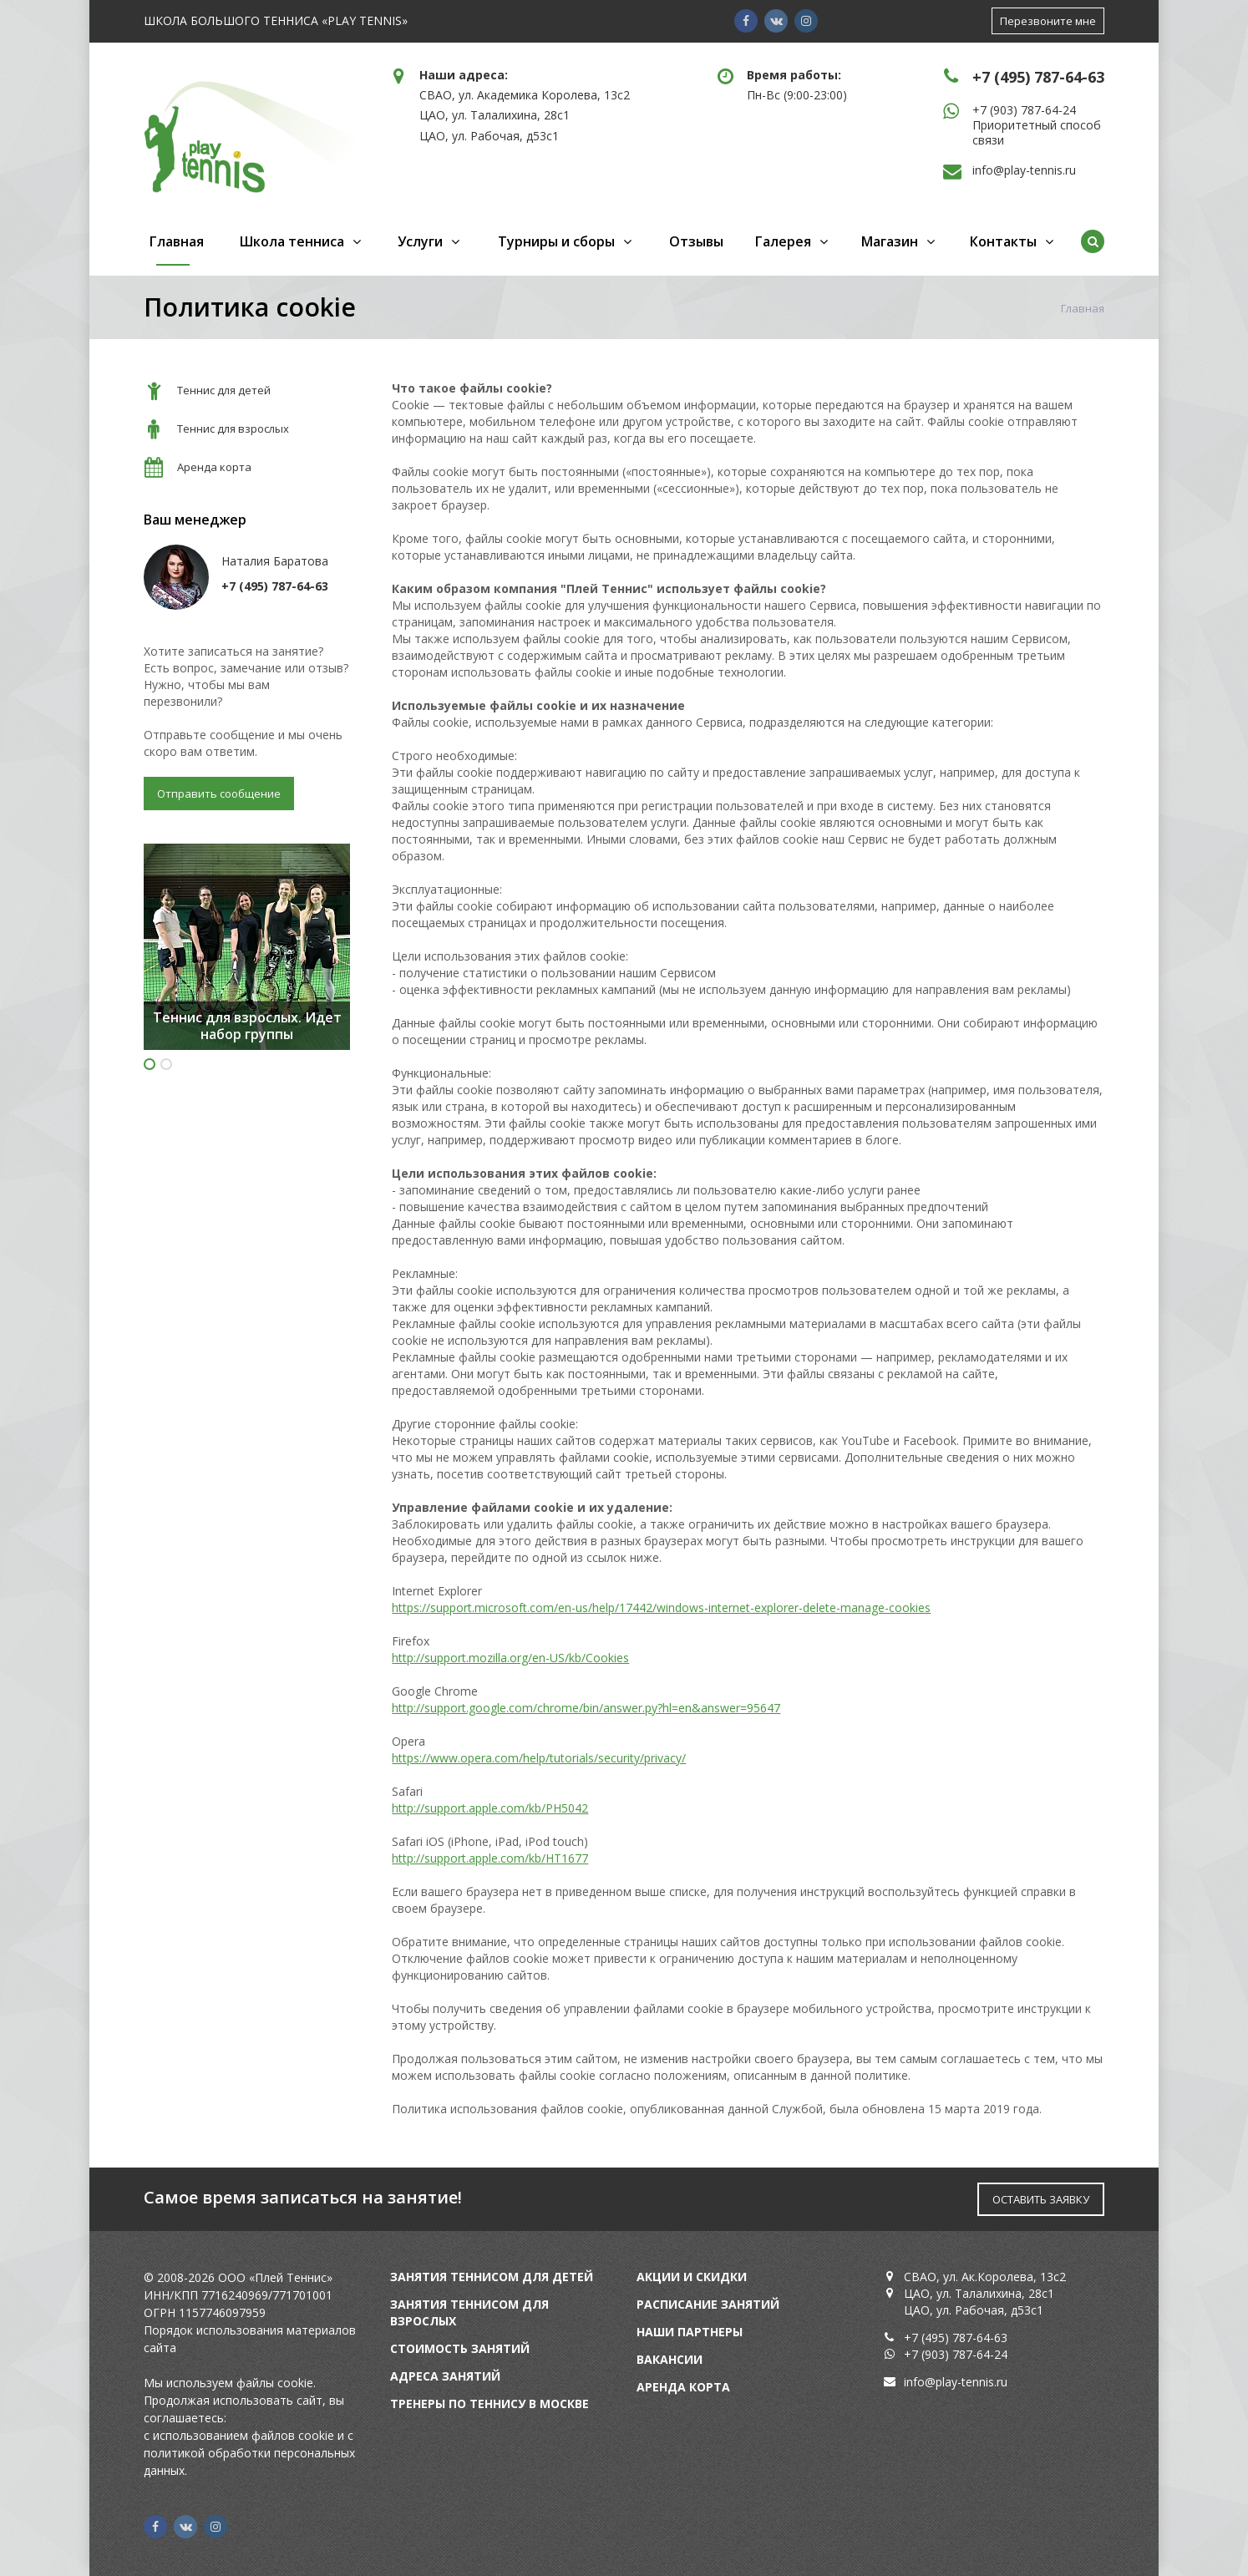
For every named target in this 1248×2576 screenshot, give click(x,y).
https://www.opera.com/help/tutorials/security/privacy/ (539, 1758)
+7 (981, 110)
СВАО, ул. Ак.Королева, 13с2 (985, 2276)
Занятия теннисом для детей (491, 2276)
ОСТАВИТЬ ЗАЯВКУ (1040, 2199)
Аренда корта (683, 2387)
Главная (177, 241)
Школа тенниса (292, 241)
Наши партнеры (690, 2332)
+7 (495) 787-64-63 (1038, 77)
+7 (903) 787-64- (949, 2354)
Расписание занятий (708, 2304)
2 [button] (166, 1064)
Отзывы (696, 241)
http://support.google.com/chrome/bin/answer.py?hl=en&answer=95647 (586, 1708)
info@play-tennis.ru (1024, 170)
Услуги (420, 241)
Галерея (783, 241)
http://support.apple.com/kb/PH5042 (490, 1808)
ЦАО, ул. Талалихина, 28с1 (494, 115)
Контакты (1003, 241)
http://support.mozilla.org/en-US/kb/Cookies (510, 1658)
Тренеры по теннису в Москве (489, 2403)
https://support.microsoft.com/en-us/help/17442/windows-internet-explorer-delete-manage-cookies (661, 1607)
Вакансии (670, 2359)
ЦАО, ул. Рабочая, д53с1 (489, 136)
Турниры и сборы (556, 241)
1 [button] (149, 1064)
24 (1000, 2354)
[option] (247, 947)
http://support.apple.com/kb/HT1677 (490, 1858)
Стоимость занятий (460, 2348)
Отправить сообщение (219, 793)
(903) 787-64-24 (1033, 110)
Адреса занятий (445, 2376)
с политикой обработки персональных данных (249, 2452)
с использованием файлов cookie (239, 2435)
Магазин (889, 241)
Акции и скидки (692, 2276)
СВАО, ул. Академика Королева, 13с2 (524, 95)
